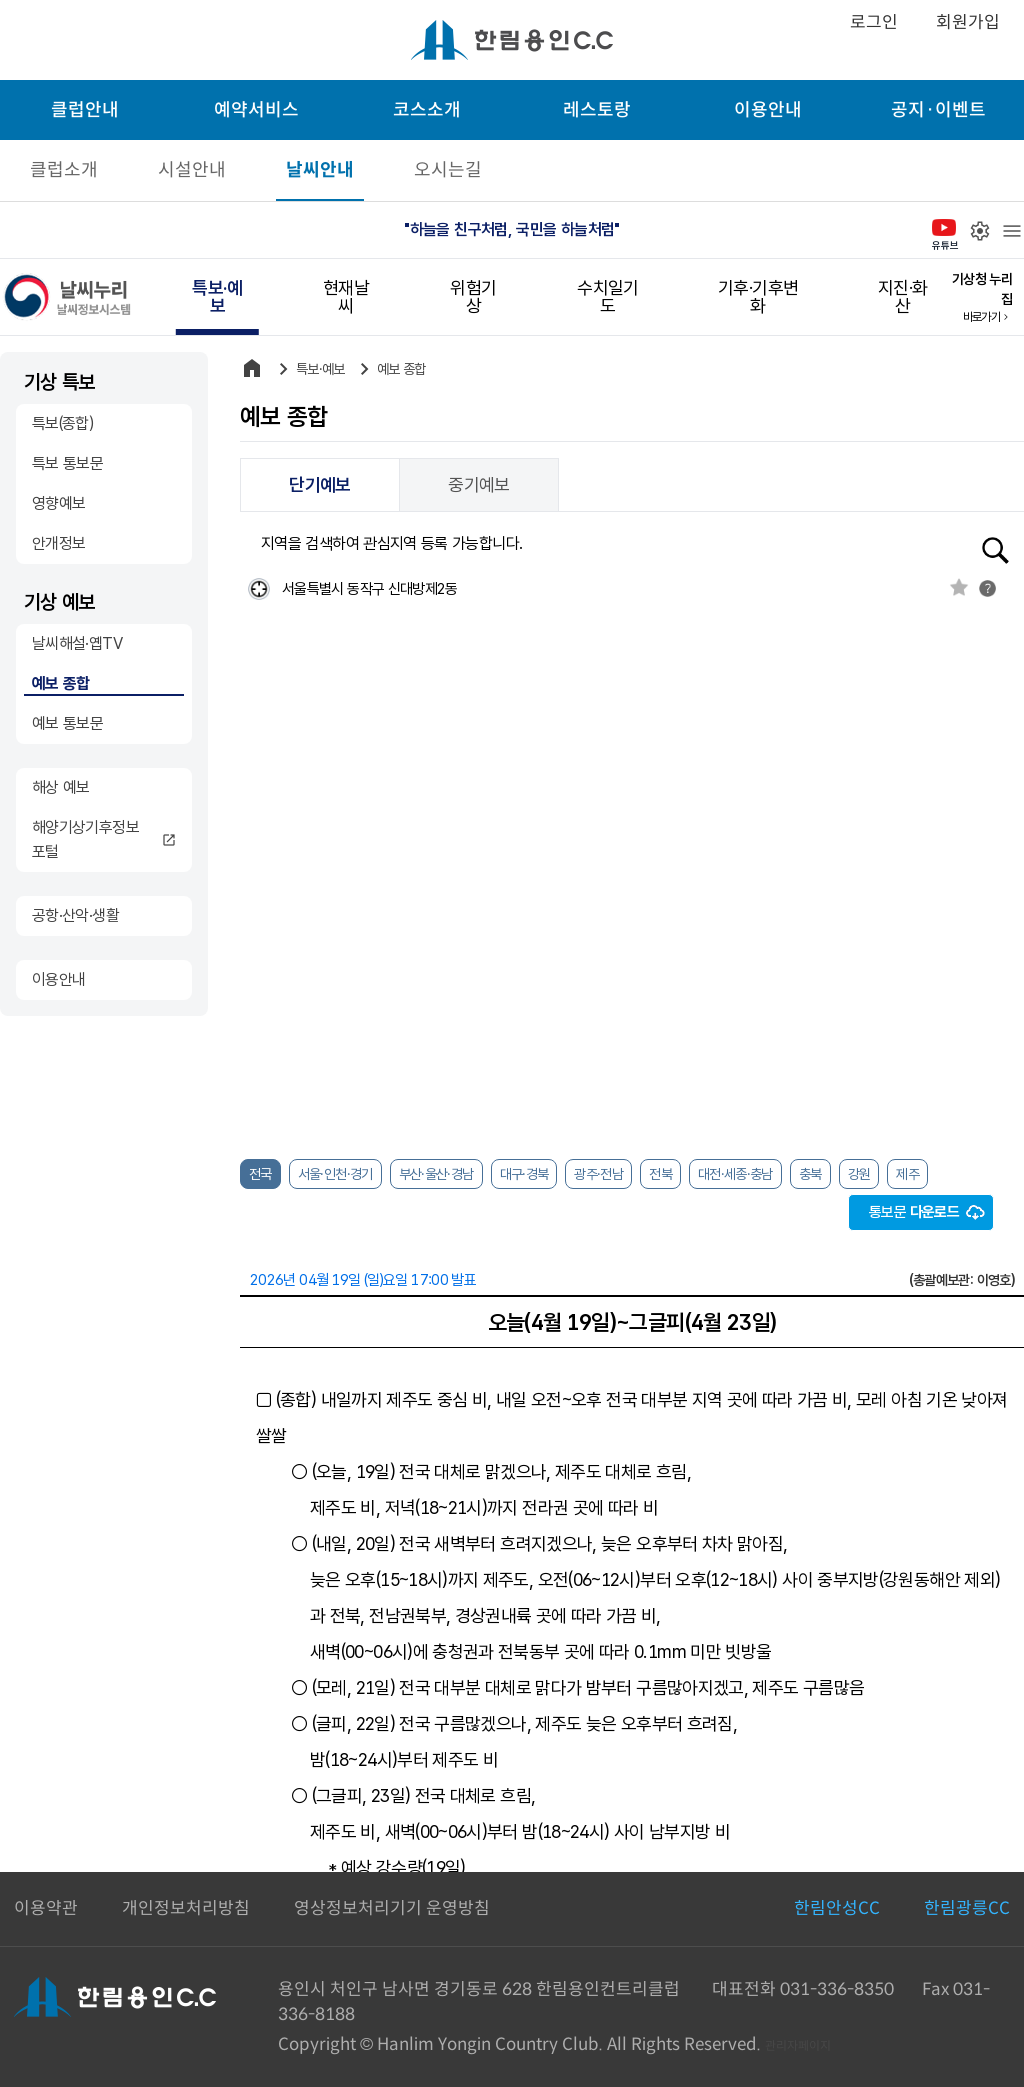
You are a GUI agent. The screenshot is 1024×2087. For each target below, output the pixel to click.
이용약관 (46, 1908)
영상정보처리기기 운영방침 (392, 1908)
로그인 (874, 22)
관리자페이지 (798, 2045)
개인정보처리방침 (186, 1908)
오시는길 (448, 170)
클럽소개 (64, 170)
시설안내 (192, 170)
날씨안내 (320, 170)
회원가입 (968, 22)
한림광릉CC (967, 1908)
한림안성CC (837, 1908)
